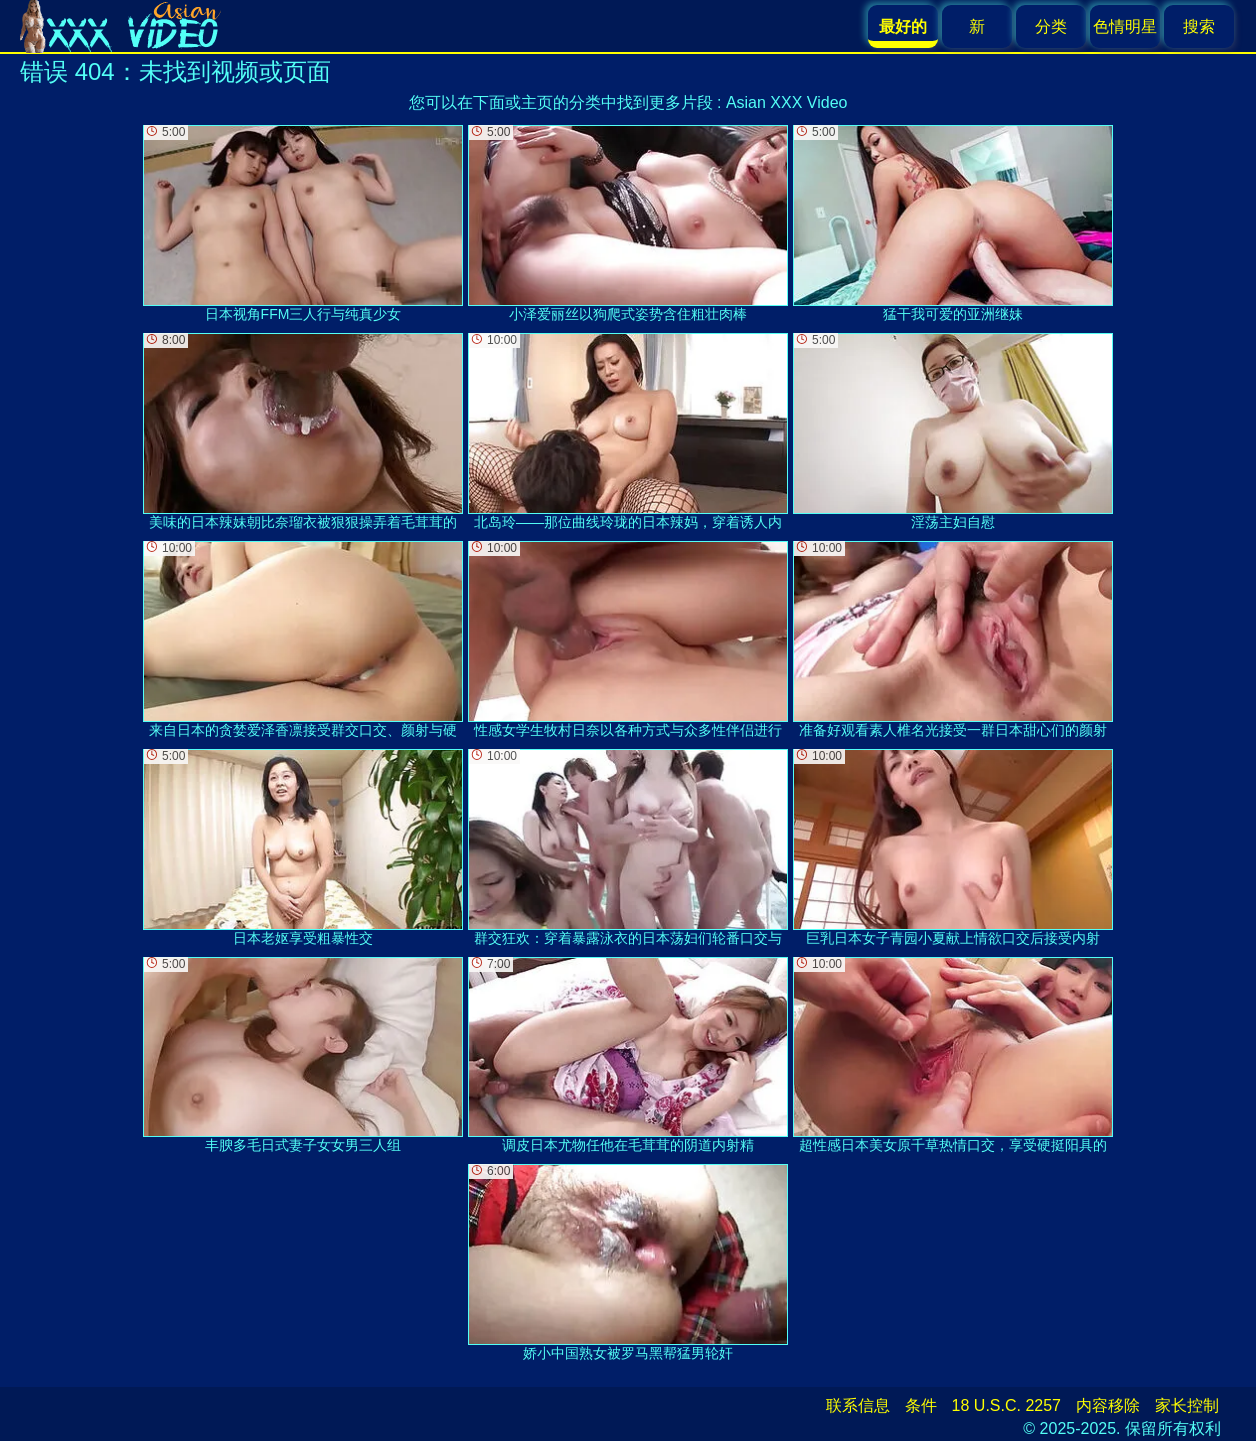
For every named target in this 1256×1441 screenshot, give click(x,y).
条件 (921, 1405)
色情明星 (1125, 26)
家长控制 (1187, 1405)
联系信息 (858, 1405)
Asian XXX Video (787, 102)
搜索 (1199, 26)
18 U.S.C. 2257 (1006, 1405)
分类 (1051, 26)
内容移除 (1108, 1405)
